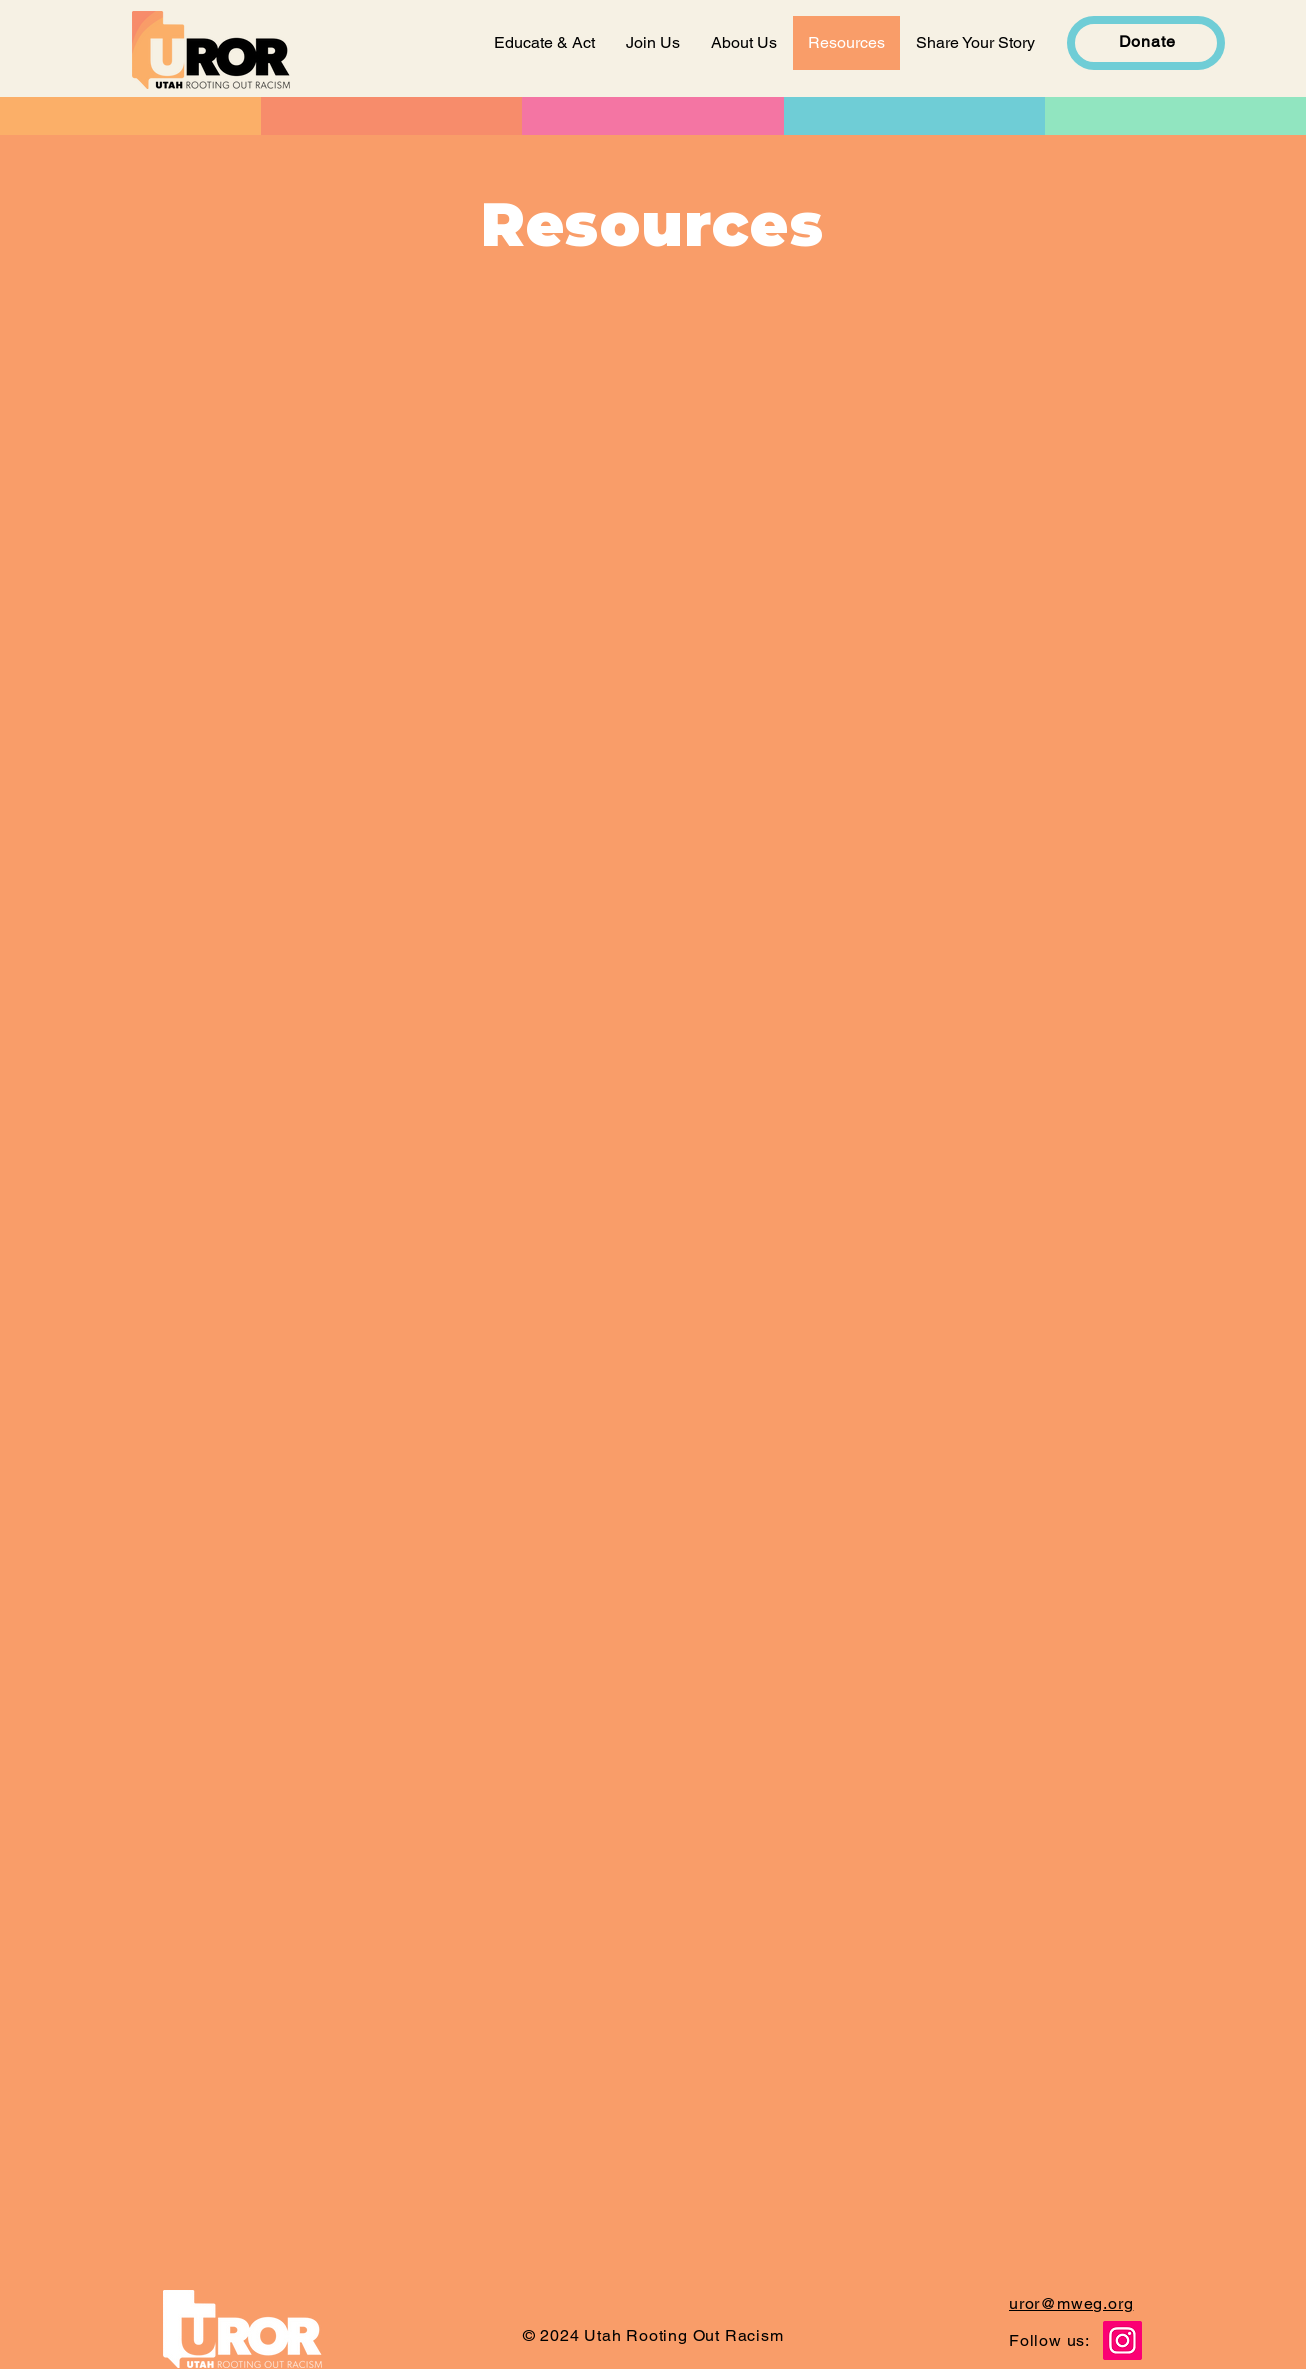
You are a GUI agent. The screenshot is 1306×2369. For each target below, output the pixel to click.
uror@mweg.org (1071, 2303)
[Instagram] (1122, 2340)
